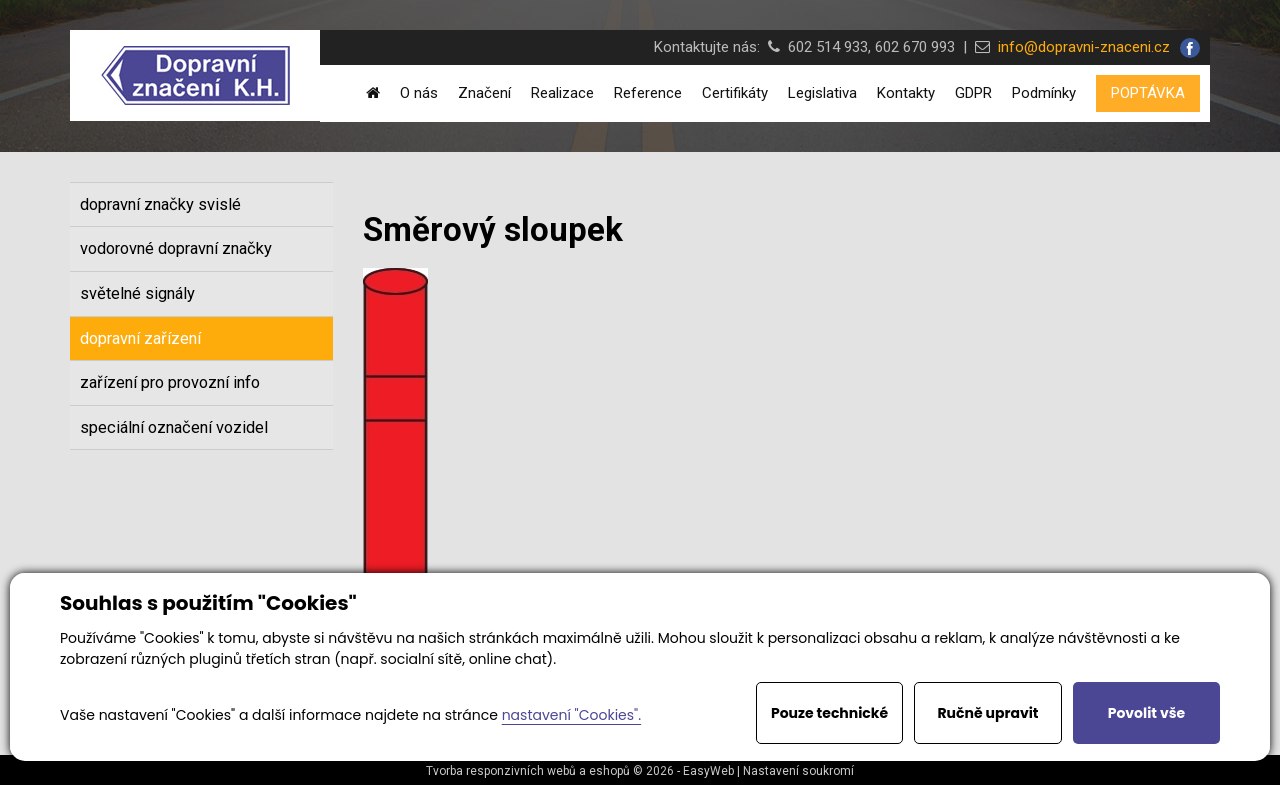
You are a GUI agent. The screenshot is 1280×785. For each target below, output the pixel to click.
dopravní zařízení (140, 338)
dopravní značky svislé (160, 204)
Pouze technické (829, 713)
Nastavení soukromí (798, 771)
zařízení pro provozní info (170, 382)
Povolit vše (1146, 713)
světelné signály (137, 293)
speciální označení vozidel (174, 427)
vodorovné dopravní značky (176, 248)
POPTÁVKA (1148, 93)
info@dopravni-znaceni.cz (1080, 47)
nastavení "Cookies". (571, 715)
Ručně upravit (987, 713)
